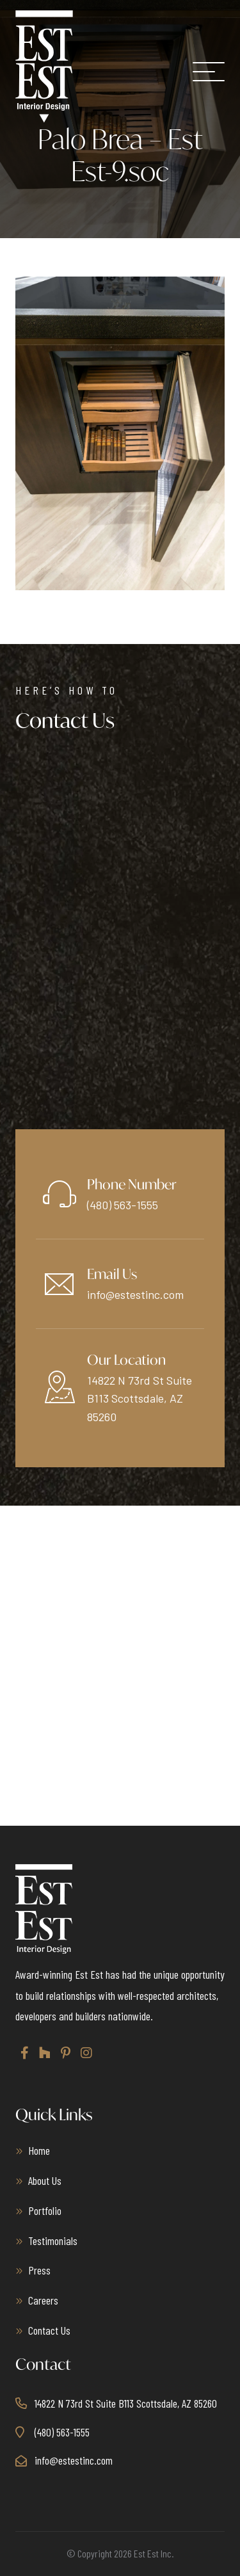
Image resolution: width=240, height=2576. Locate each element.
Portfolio (44, 2210)
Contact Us (49, 2330)
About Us (44, 2180)
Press (39, 2270)
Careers (43, 2300)
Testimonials (52, 2241)
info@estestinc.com (135, 1294)
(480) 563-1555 (122, 1205)
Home (39, 2150)
